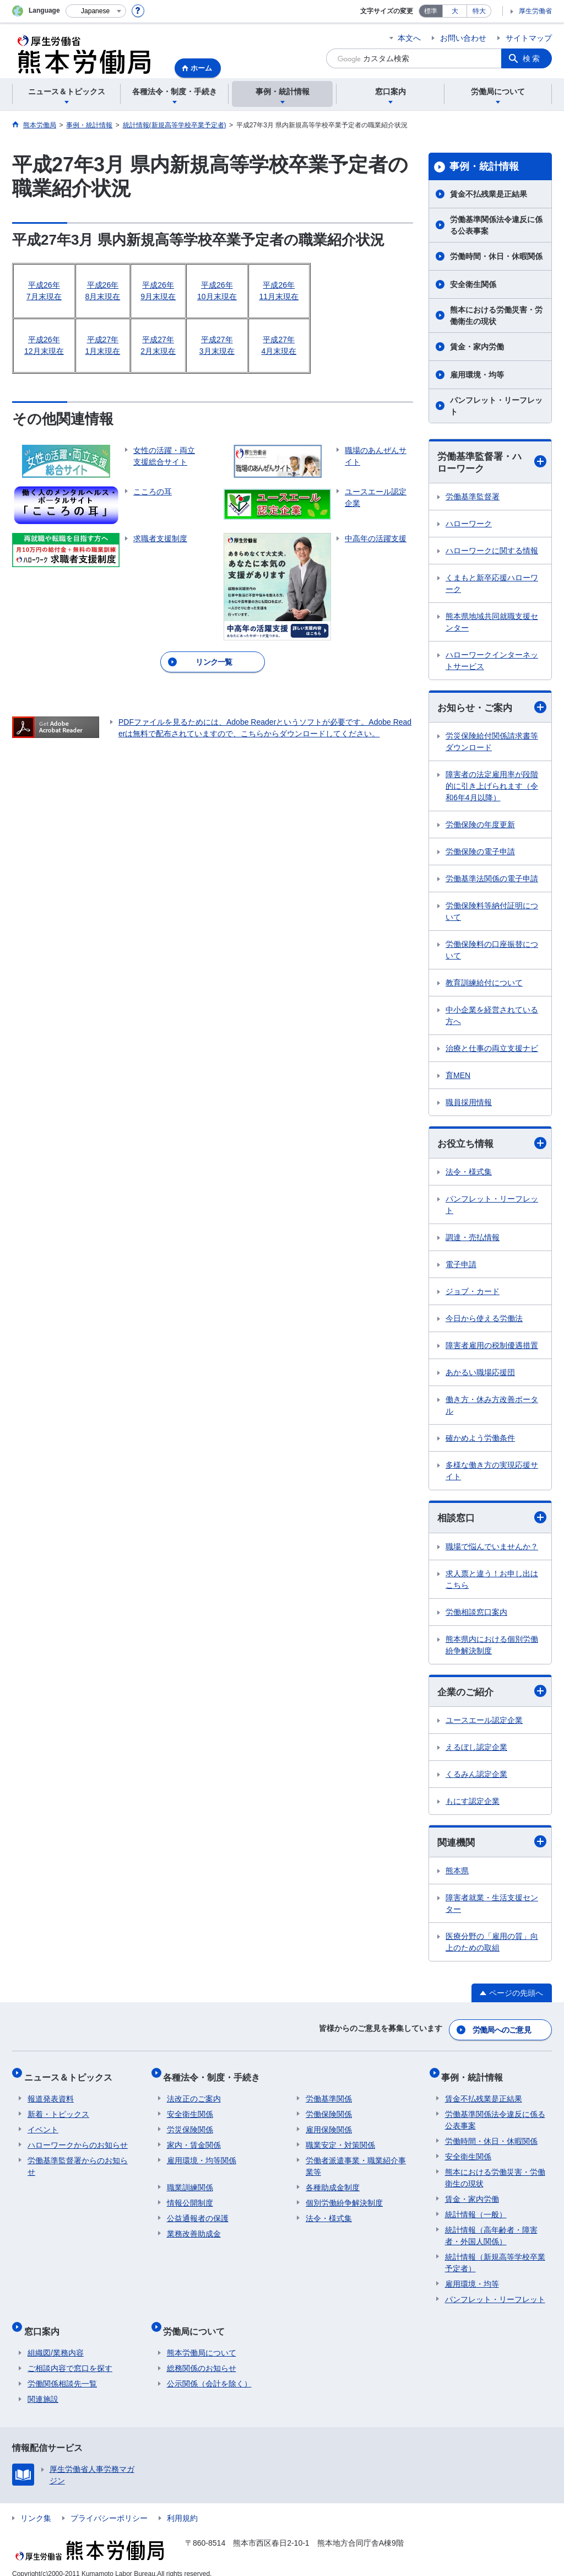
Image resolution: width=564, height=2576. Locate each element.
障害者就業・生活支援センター (492, 1908)
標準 (430, 11)
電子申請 (461, 1267)
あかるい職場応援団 (480, 1375)
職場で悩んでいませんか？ (492, 1549)
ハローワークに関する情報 (492, 552)
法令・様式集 (469, 1174)
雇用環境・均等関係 (201, 2155)
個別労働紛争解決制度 (344, 2198)
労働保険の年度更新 (480, 826)
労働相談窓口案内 (476, 1615)
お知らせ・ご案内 (491, 709)
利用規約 (182, 2506)
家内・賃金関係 (194, 2140)
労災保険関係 (190, 2124)
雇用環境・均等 (477, 374)
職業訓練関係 (190, 2182)
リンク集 (35, 2506)
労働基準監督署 (473, 498)
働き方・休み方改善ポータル (492, 1408)
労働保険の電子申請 (480, 853)
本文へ (409, 38)
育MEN (458, 1077)
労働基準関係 (329, 2093)
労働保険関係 (329, 2109)
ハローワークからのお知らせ (78, 2140)
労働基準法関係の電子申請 (492, 880)
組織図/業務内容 (56, 2340)
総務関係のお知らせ (201, 2356)
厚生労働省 (535, 11)
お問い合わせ (463, 38)
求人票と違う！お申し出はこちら (492, 1582)
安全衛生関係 (473, 284)
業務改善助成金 (194, 2228)
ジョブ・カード (473, 1294)
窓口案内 (45, 2322)
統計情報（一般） (476, 2209)
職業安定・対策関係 (340, 2140)
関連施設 (43, 2387)
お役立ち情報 (491, 1145)
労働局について (198, 2322)
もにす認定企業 (473, 1805)
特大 (479, 11)
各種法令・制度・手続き (215, 2075)
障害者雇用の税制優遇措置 (492, 1348)
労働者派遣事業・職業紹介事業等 (356, 2161)
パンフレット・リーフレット (496, 406)
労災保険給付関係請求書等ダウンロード (492, 744)
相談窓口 (491, 1521)
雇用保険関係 (329, 2124)
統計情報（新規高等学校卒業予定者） (495, 2258)
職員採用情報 (469, 1104)
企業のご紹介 (491, 1695)
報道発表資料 (51, 2093)
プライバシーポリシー (109, 2506)
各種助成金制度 (333, 2182)
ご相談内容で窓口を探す (70, 2356)
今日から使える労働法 (484, 1321)
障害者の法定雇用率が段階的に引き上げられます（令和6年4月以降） (492, 788)
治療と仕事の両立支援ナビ (492, 1050)
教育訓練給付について (484, 984)
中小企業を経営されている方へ (492, 1017)
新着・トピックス (58, 2109)
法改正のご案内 (194, 2093)
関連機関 (491, 1846)
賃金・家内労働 (477, 346)
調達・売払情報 (473, 1240)
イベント (43, 2124)
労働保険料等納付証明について (492, 913)
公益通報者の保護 (198, 2213)
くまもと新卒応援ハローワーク (492, 585)
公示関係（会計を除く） (209, 2371)
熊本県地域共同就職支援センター (492, 623)
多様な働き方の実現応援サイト (492, 1473)
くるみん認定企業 (476, 1778)
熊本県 (457, 1875)
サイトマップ (529, 38)
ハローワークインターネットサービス (492, 662)
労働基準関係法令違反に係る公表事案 (496, 225)
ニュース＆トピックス (72, 2075)
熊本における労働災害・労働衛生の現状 (496, 315)
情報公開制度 (190, 2198)
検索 (532, 58)
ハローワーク (469, 525)
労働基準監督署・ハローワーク (491, 463)
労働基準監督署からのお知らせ (78, 2161)
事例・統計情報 (484, 166)
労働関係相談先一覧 (62, 2371)
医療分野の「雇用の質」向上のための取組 (492, 1947)
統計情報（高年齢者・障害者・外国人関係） (491, 2231)
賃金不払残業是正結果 (488, 194)
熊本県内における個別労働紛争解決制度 (492, 1648)
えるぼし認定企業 (476, 1751)
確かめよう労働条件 (480, 1440)
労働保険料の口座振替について (492, 952)
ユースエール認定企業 (484, 1724)
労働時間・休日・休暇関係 (496, 256)
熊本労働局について (201, 2340)
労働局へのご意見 (502, 2032)
